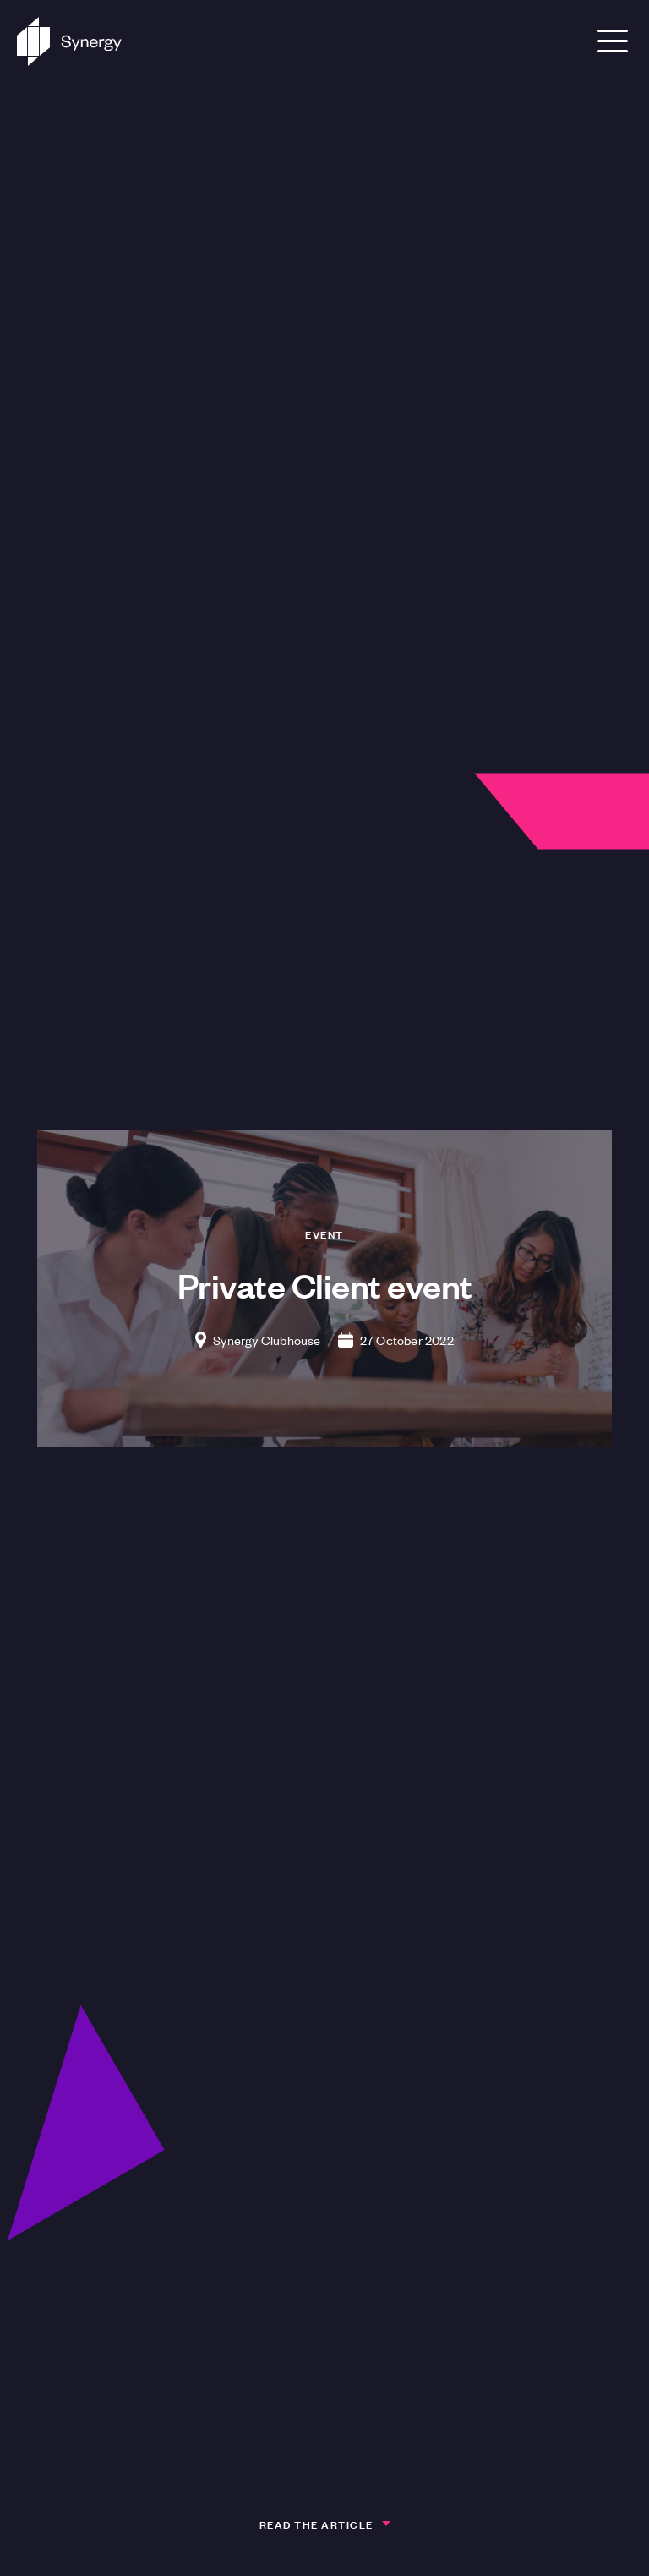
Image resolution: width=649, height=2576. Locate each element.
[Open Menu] (612, 41)
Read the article (316, 2523)
